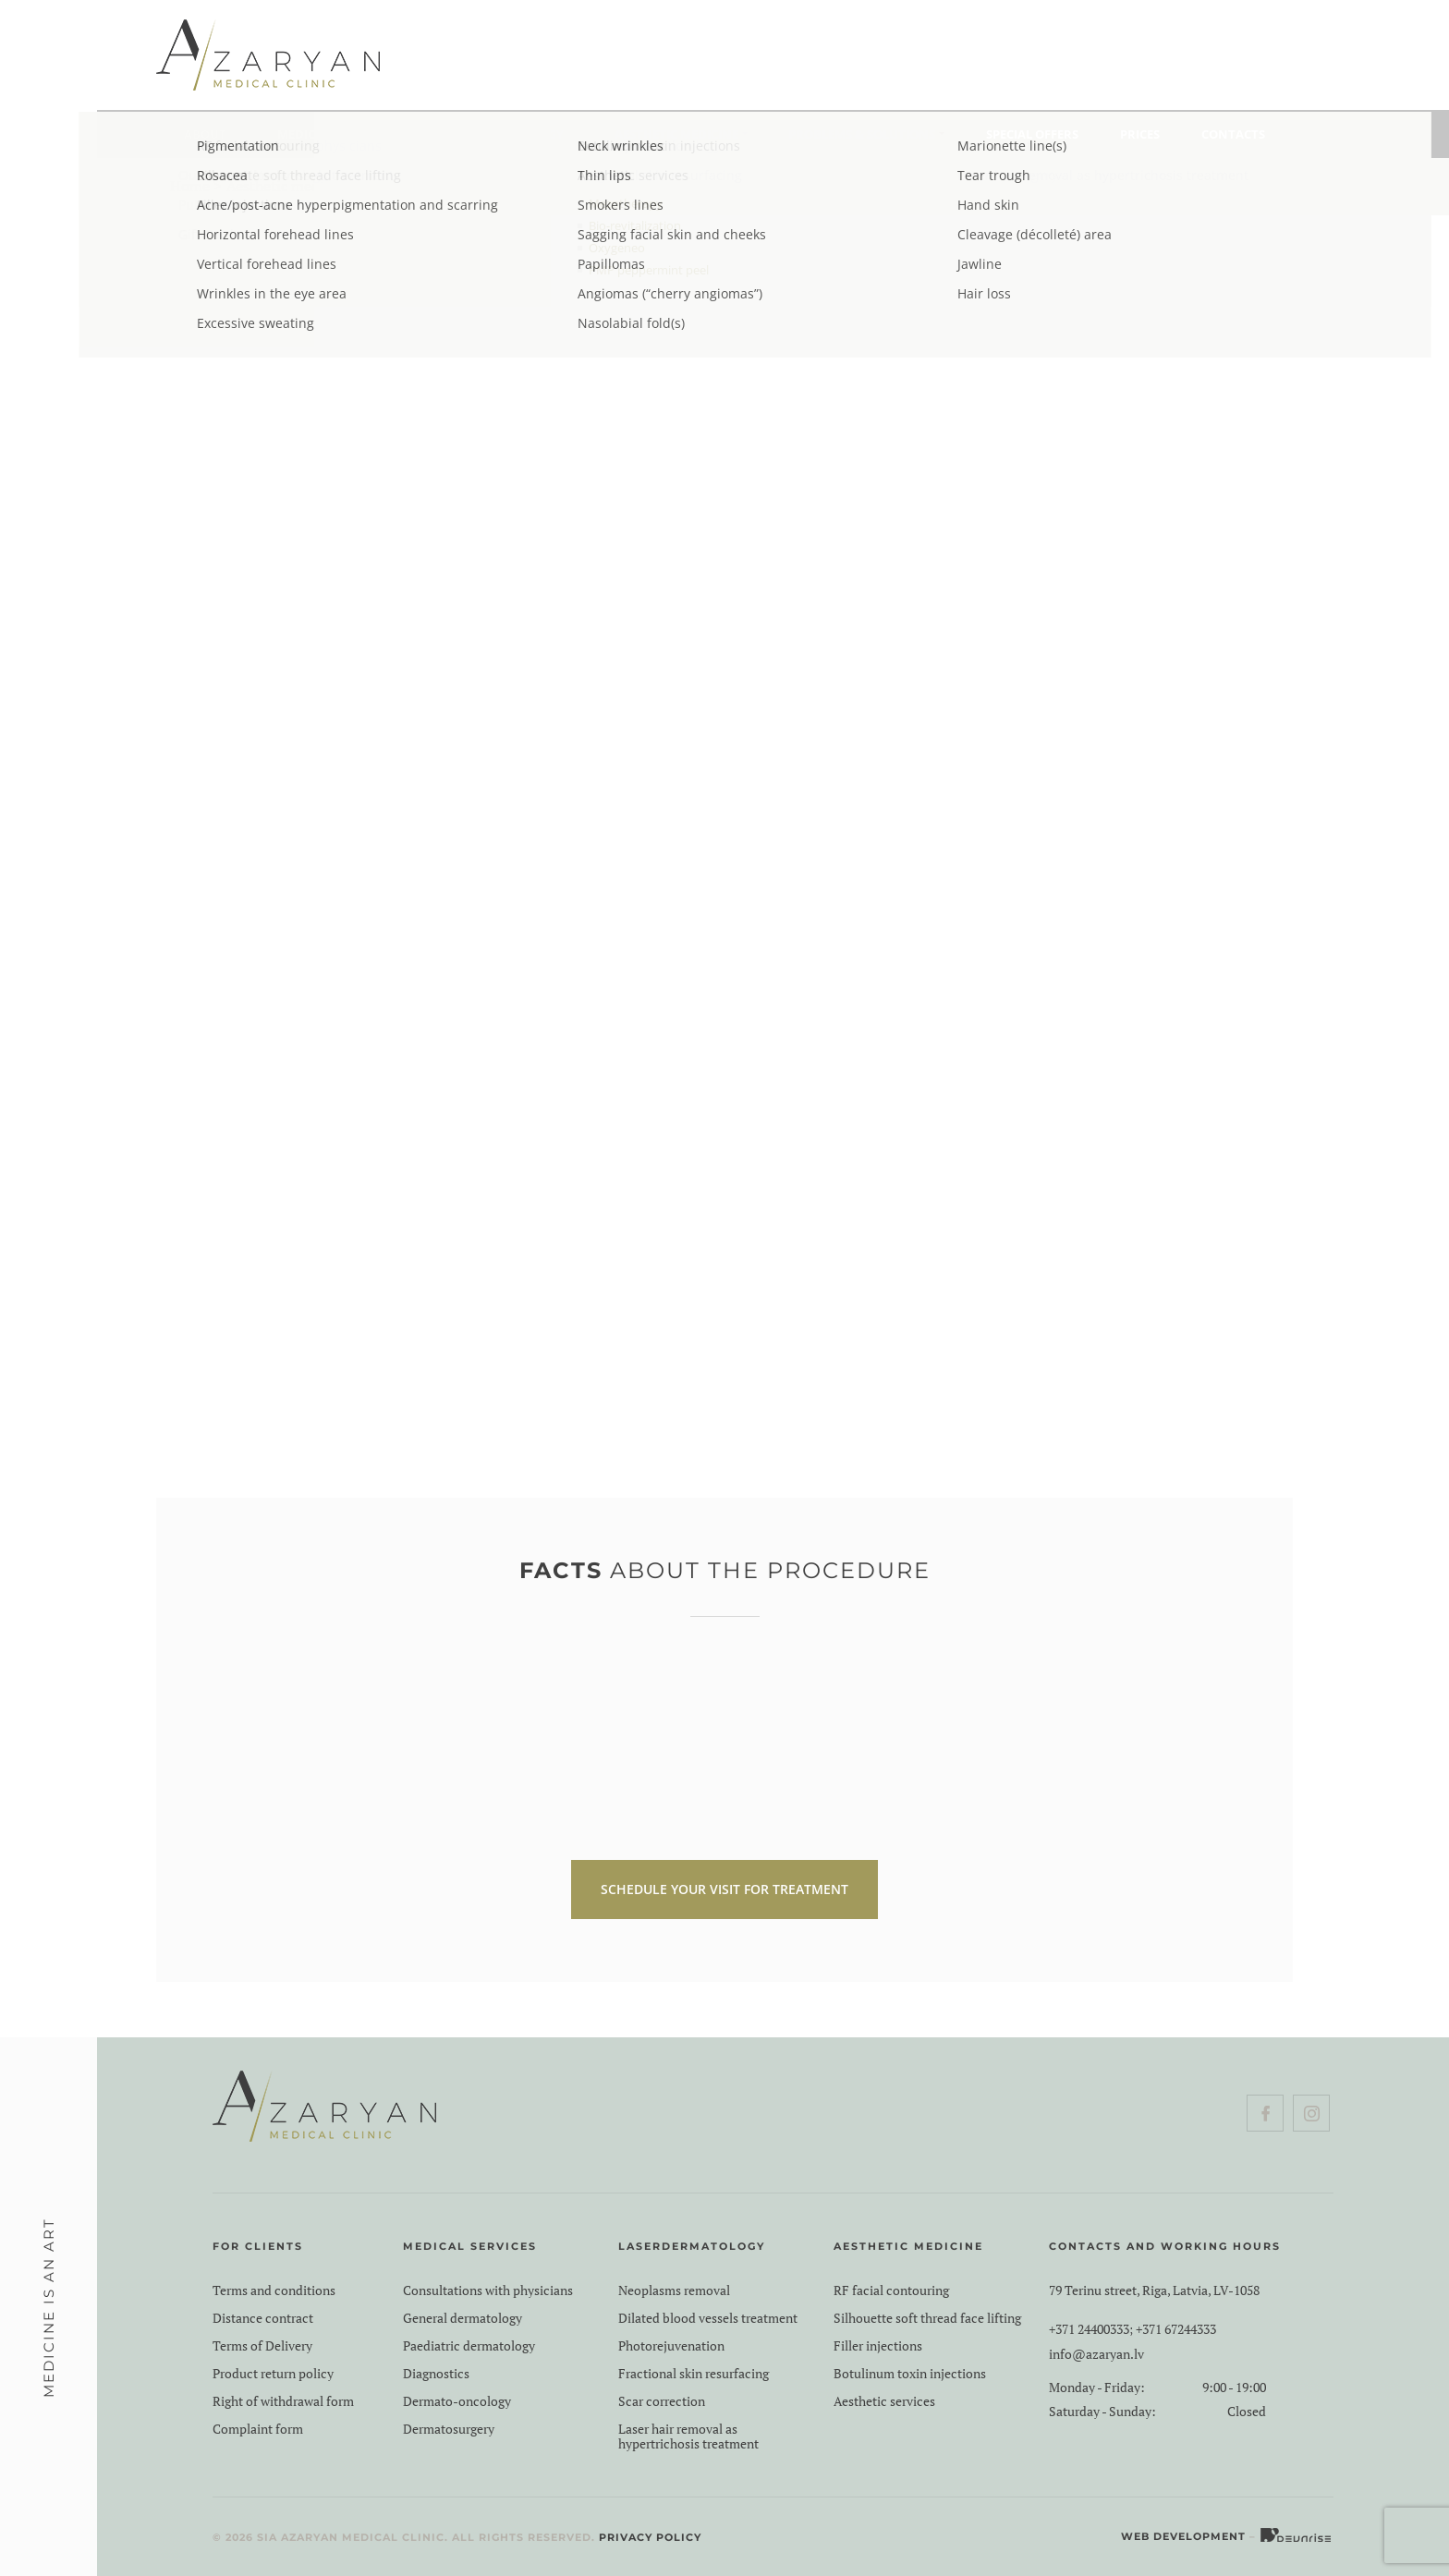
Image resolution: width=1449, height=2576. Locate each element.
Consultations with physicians (488, 2290)
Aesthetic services (884, 2401)
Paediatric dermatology (469, 2346)
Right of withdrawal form (283, 2401)
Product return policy (273, 2373)
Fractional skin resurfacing (693, 2373)
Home (190, 185)
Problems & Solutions (861, 134)
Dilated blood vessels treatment (708, 2318)
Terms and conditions (274, 2290)
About (205, 134)
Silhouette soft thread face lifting (927, 2318)
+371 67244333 (1176, 2329)
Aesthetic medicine (676, 134)
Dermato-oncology (457, 2401)
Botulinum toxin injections (910, 2373)
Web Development (1183, 2536)
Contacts (1233, 134)
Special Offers (1032, 134)
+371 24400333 (1089, 2329)
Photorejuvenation (671, 2346)
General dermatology (462, 2318)
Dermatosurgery (448, 2429)
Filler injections (878, 2346)
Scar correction (661, 2401)
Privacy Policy (650, 2537)
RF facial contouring (891, 2290)
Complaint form (258, 2429)
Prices (1140, 134)
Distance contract (263, 2318)
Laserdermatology (500, 134)
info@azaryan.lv (1096, 2354)
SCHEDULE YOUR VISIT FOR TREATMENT (724, 1889)
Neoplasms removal (674, 2290)
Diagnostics (436, 2373)
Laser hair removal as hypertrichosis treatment (688, 2436)
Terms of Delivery (262, 2346)
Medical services (331, 134)
